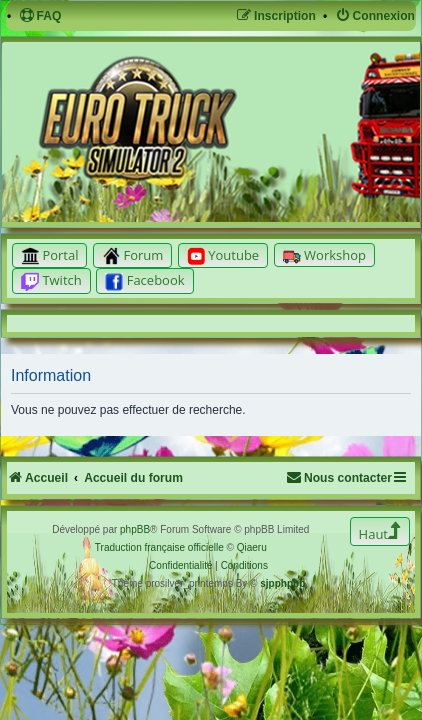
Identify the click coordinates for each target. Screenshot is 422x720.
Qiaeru (252, 547)
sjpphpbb (282, 583)
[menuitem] (40, 16)
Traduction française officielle (159, 547)
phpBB (135, 529)
